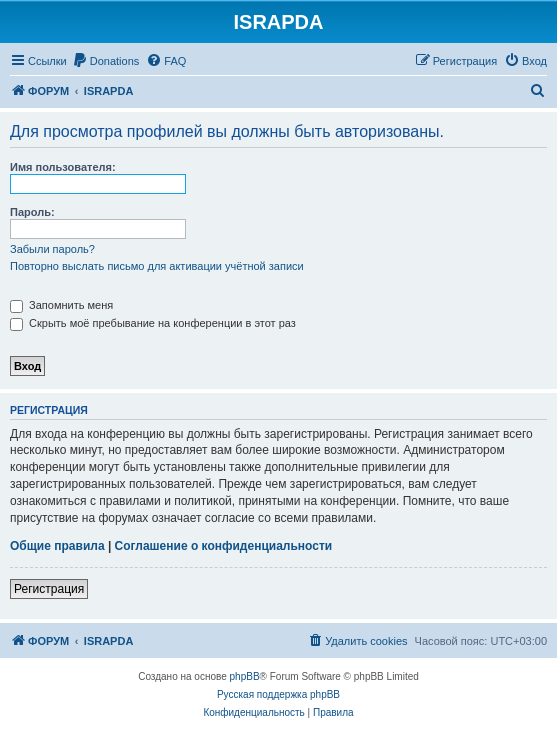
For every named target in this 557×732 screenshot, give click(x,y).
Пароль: (32, 212)
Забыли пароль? (52, 249)
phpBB (245, 676)
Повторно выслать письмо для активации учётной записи (157, 266)
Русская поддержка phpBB (278, 694)
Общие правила (57, 546)
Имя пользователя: (63, 167)
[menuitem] (106, 61)
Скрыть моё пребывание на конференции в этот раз (153, 323)
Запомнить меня (61, 305)
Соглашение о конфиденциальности (224, 546)
